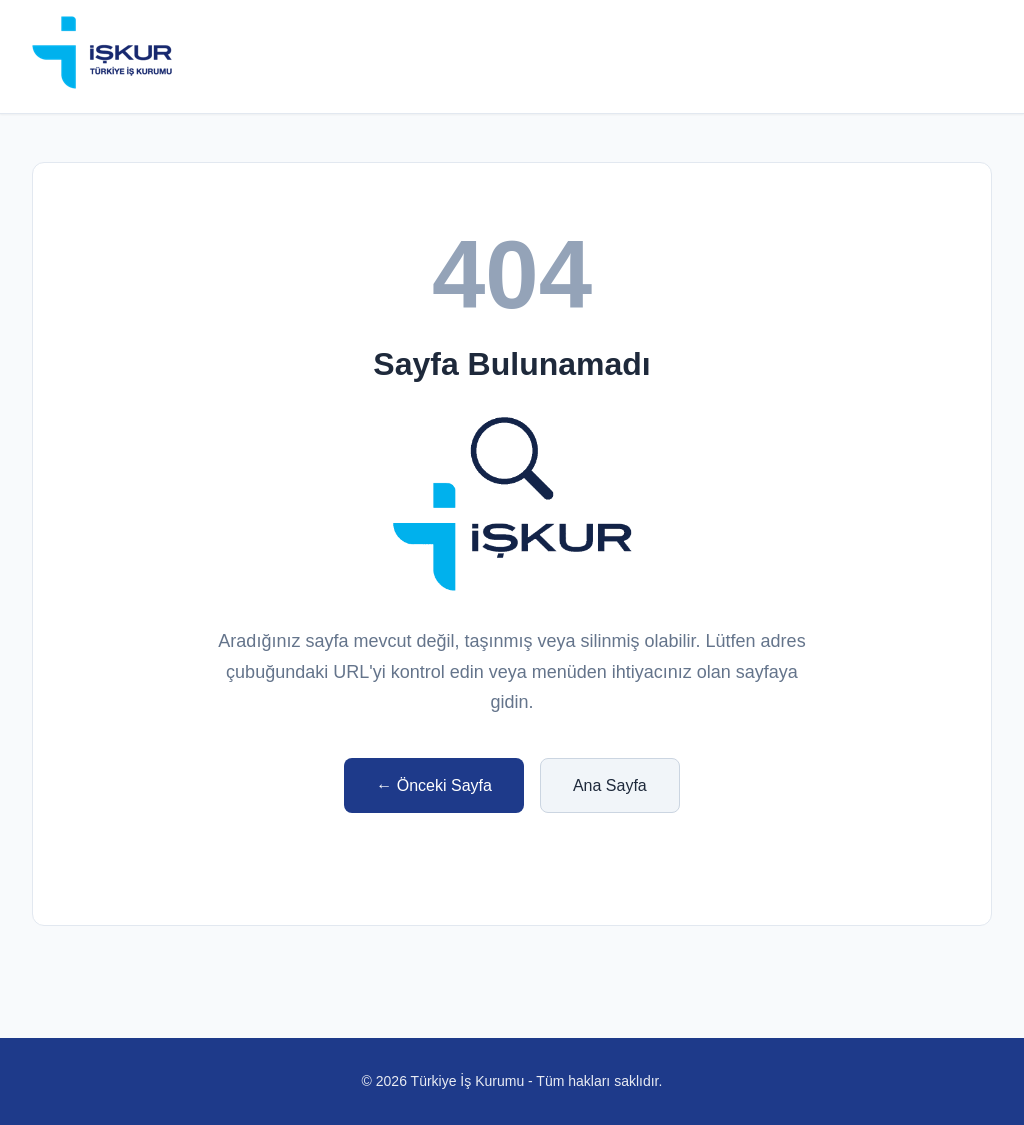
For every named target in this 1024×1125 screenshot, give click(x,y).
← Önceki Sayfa (434, 785)
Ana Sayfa (610, 785)
